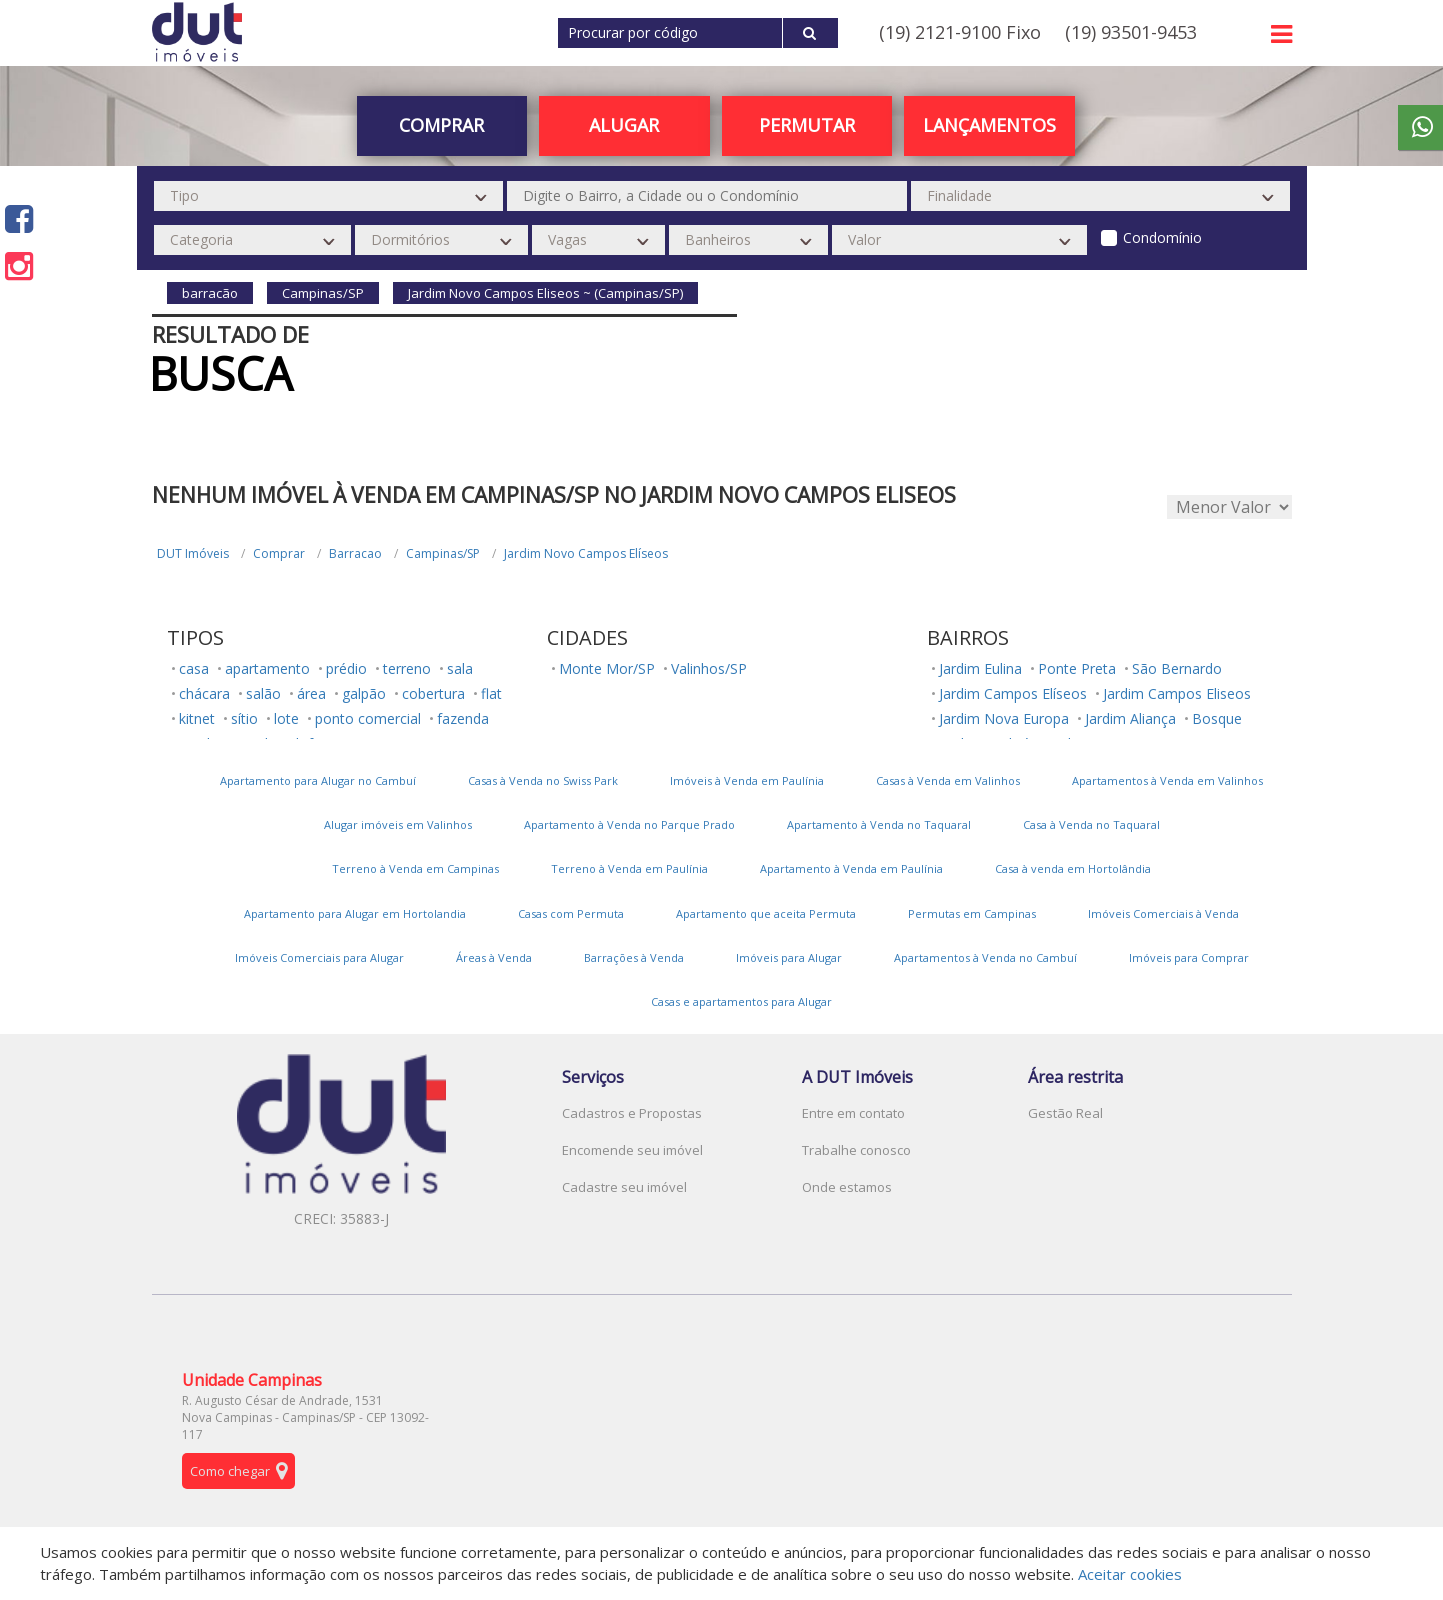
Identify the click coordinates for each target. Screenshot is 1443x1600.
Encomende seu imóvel (632, 1150)
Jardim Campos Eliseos (1177, 693)
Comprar (441, 125)
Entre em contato (853, 1113)
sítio (244, 718)
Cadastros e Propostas (632, 1113)
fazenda (463, 718)
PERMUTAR (807, 125)
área (311, 693)
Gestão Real (1065, 1113)
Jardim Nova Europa (1004, 718)
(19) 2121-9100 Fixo (960, 32)
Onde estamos (847, 1187)
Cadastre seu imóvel (624, 1187)
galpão (364, 693)
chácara (204, 693)
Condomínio (1162, 237)
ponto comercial (368, 718)
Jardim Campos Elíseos (1013, 693)
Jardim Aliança (1130, 718)
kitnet (197, 718)
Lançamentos (989, 125)
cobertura (433, 693)
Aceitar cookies (1130, 1574)
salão (263, 693)
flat (491, 693)
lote (286, 718)
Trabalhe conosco (856, 1150)
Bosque (1217, 718)
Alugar (624, 125)
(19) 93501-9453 (1131, 32)
